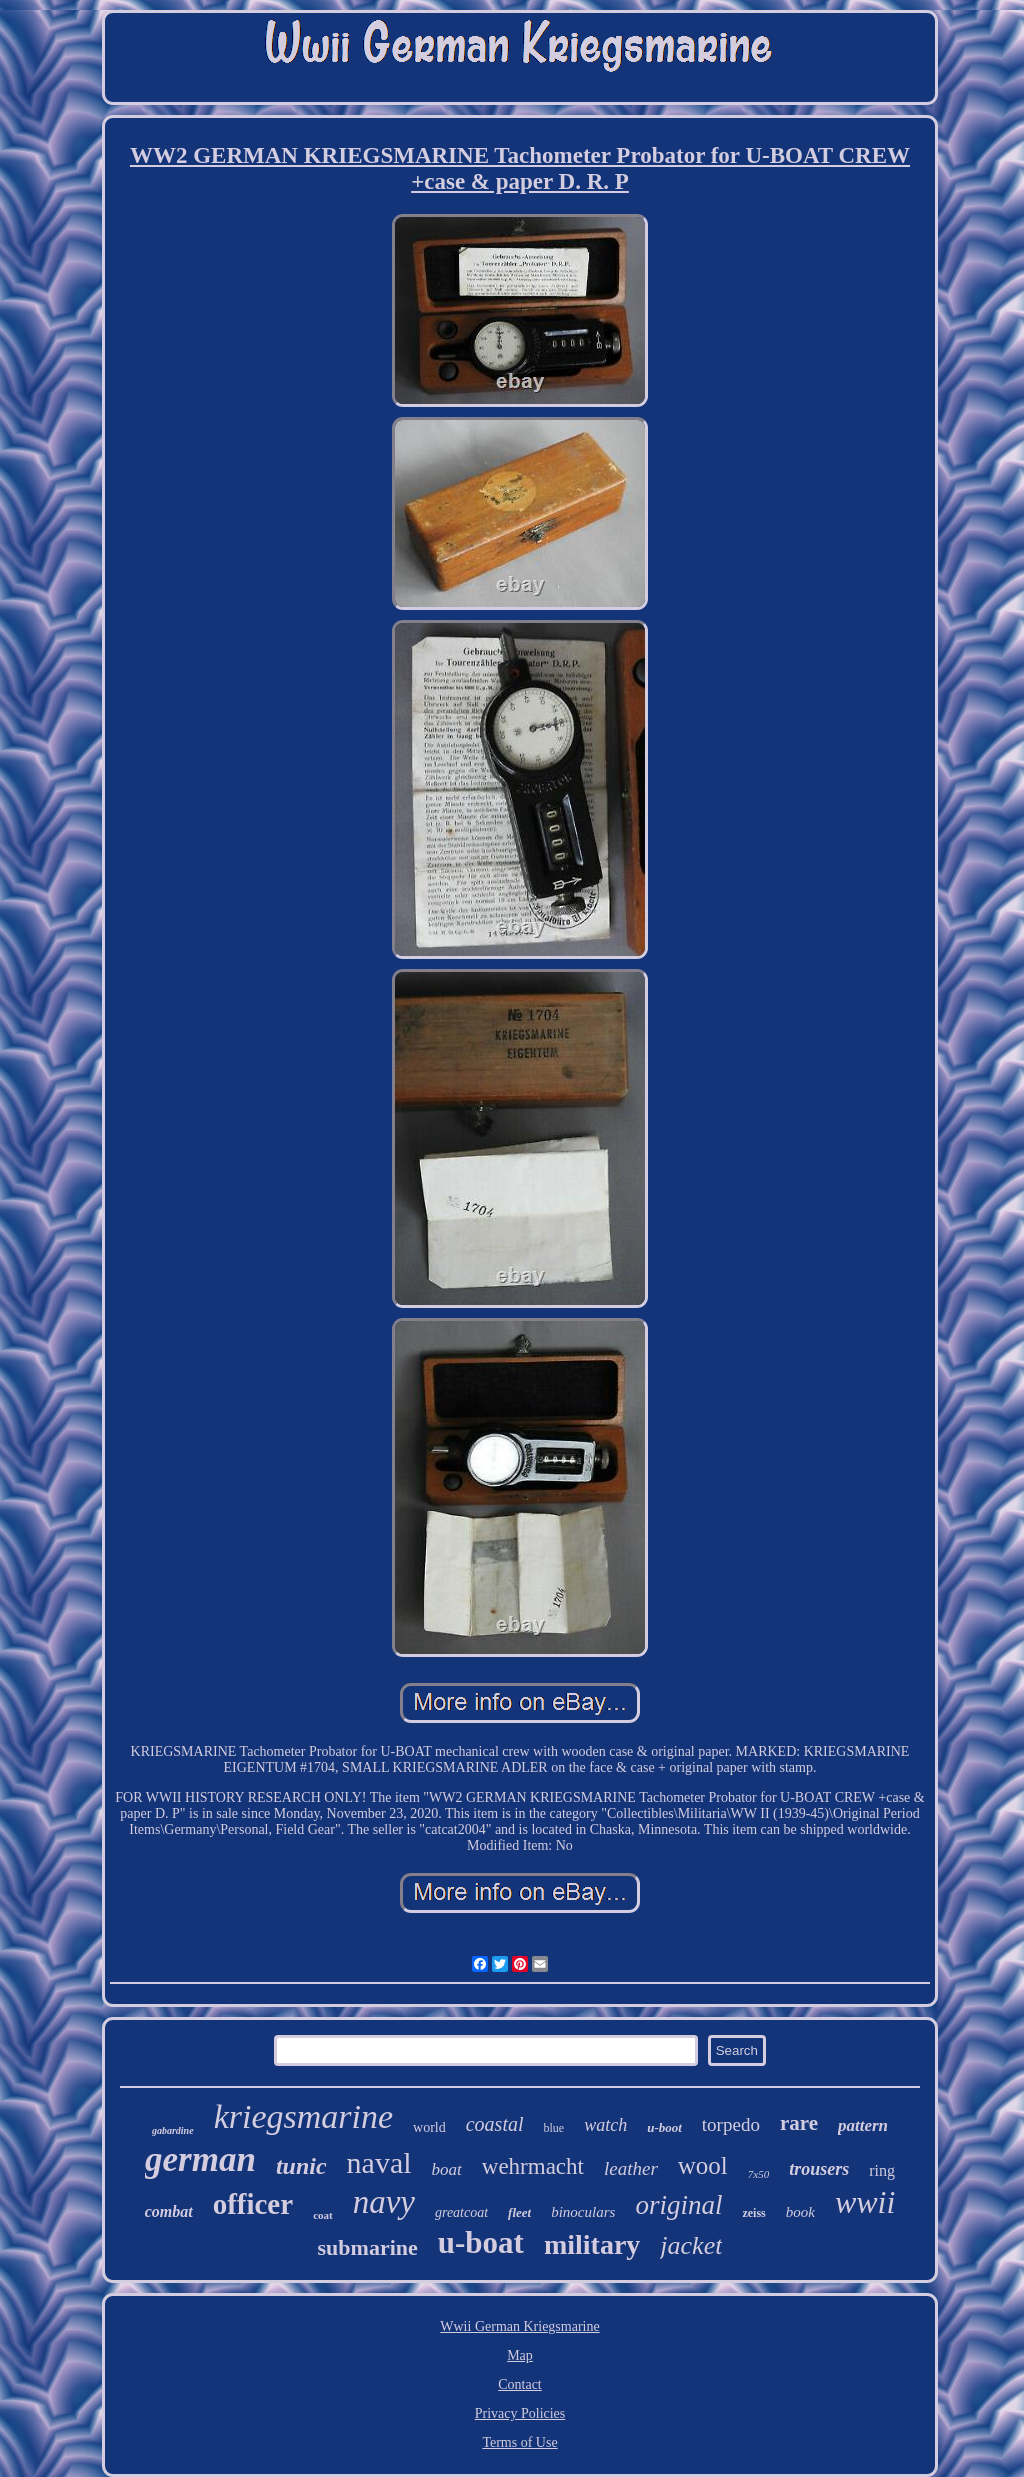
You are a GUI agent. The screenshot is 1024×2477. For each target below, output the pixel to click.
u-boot (664, 2127)
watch (605, 2125)
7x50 (758, 2174)
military (592, 2244)
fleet (519, 2212)
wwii (865, 2202)
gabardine (173, 2130)
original (678, 2205)
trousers (819, 2169)
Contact (520, 2384)
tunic (301, 2166)
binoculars (583, 2212)
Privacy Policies (520, 2413)
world (429, 2127)
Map (520, 2355)
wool (703, 2165)
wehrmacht (533, 2166)
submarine (368, 2247)
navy (384, 2202)
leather (631, 2168)
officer (253, 2204)
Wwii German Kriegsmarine (519, 2326)
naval (379, 2162)
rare (799, 2123)
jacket (691, 2245)
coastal (495, 2124)
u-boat (481, 2242)
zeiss (753, 2213)
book (800, 2212)
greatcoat (461, 2212)
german (200, 2159)
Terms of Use (519, 2442)
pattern (863, 2125)
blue (554, 2128)
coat (323, 2215)
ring (882, 2170)
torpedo (731, 2124)
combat (169, 2211)
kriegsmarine (303, 2116)
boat (447, 2169)
